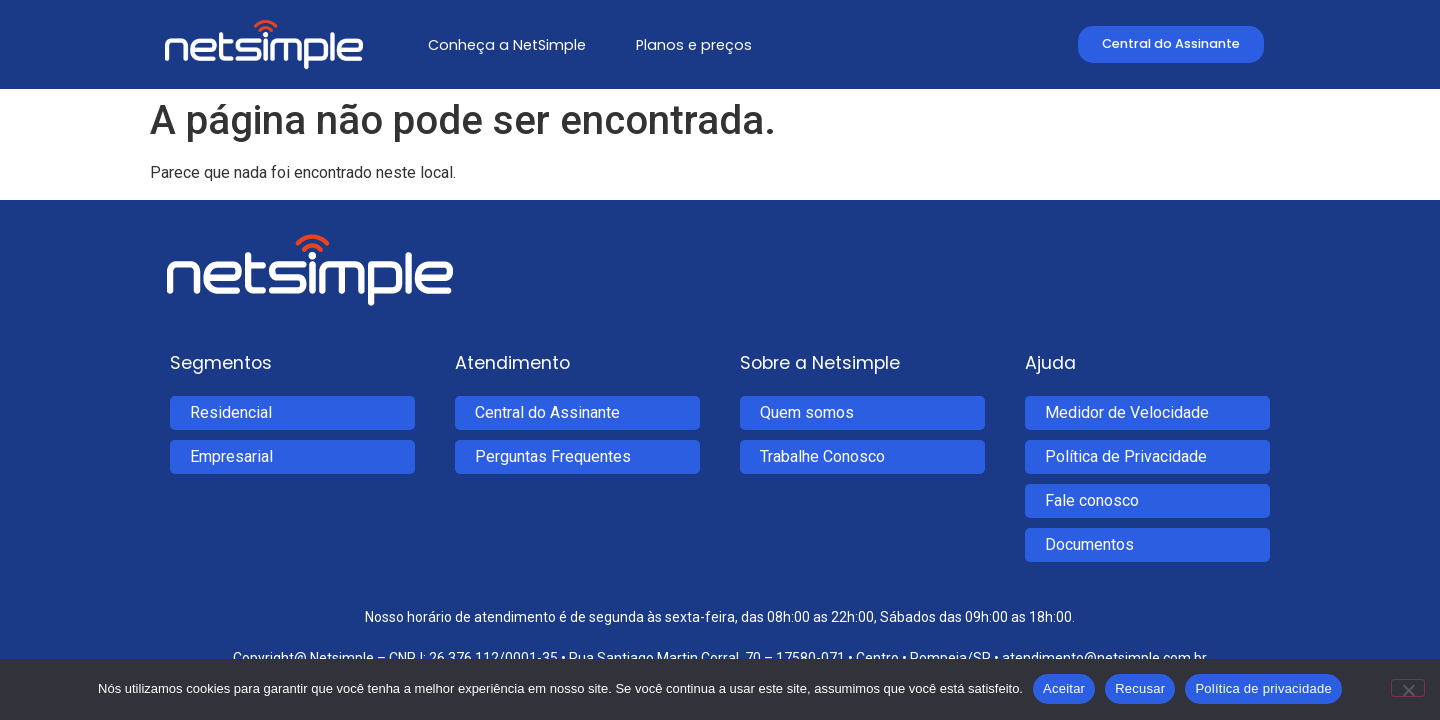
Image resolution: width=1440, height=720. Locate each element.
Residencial (231, 412)
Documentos (1089, 544)
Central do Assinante (547, 412)
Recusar (1140, 688)
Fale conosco (1092, 500)
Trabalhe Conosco (822, 456)
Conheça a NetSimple (507, 45)
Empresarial (231, 456)
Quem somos (807, 412)
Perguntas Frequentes (553, 456)
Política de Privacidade (1126, 456)
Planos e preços (694, 45)
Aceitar (1064, 688)
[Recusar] (1408, 688)
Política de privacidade (1263, 688)
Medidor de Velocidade (1127, 412)
